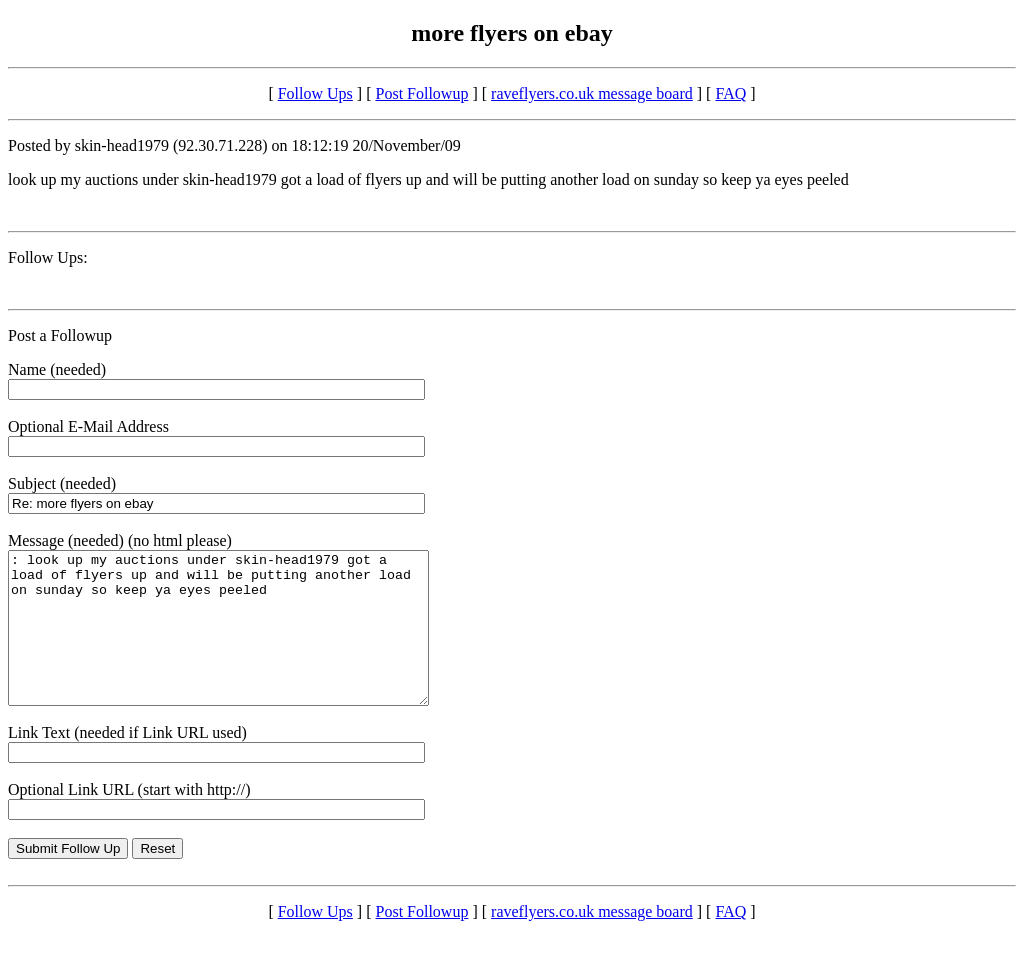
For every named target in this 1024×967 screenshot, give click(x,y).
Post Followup (422, 93)
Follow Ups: (48, 257)
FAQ (730, 93)
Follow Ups (315, 93)
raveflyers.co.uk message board (592, 93)
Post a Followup (60, 335)
